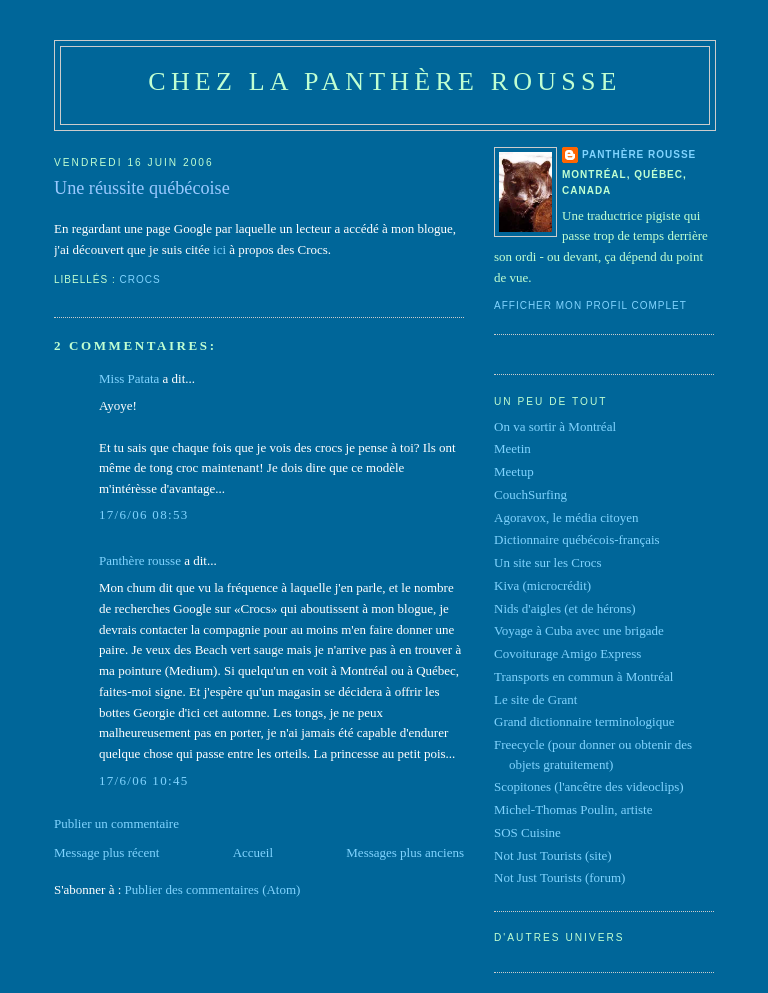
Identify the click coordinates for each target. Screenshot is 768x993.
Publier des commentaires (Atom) (213, 889)
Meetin (512, 448)
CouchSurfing (530, 494)
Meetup (514, 471)
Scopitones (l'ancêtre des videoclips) (589, 786)
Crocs (140, 279)
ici (219, 249)
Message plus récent (106, 852)
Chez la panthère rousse (384, 81)
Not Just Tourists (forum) (559, 877)
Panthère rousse (140, 560)
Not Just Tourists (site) (553, 855)
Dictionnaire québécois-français (577, 539)
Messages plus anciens (405, 852)
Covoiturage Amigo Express (567, 653)
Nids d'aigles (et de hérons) (565, 608)
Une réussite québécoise (142, 188)
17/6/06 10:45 (144, 780)
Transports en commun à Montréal (583, 676)
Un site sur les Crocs (548, 562)
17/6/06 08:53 (144, 514)
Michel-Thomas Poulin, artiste (573, 809)
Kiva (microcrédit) (542, 585)
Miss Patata (129, 378)
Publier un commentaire (116, 823)
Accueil (253, 852)
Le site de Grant (535, 699)
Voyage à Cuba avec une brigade (579, 630)
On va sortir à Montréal (555, 426)
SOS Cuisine (527, 832)
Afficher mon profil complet (590, 305)
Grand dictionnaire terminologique (584, 721)
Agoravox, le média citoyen (566, 517)
